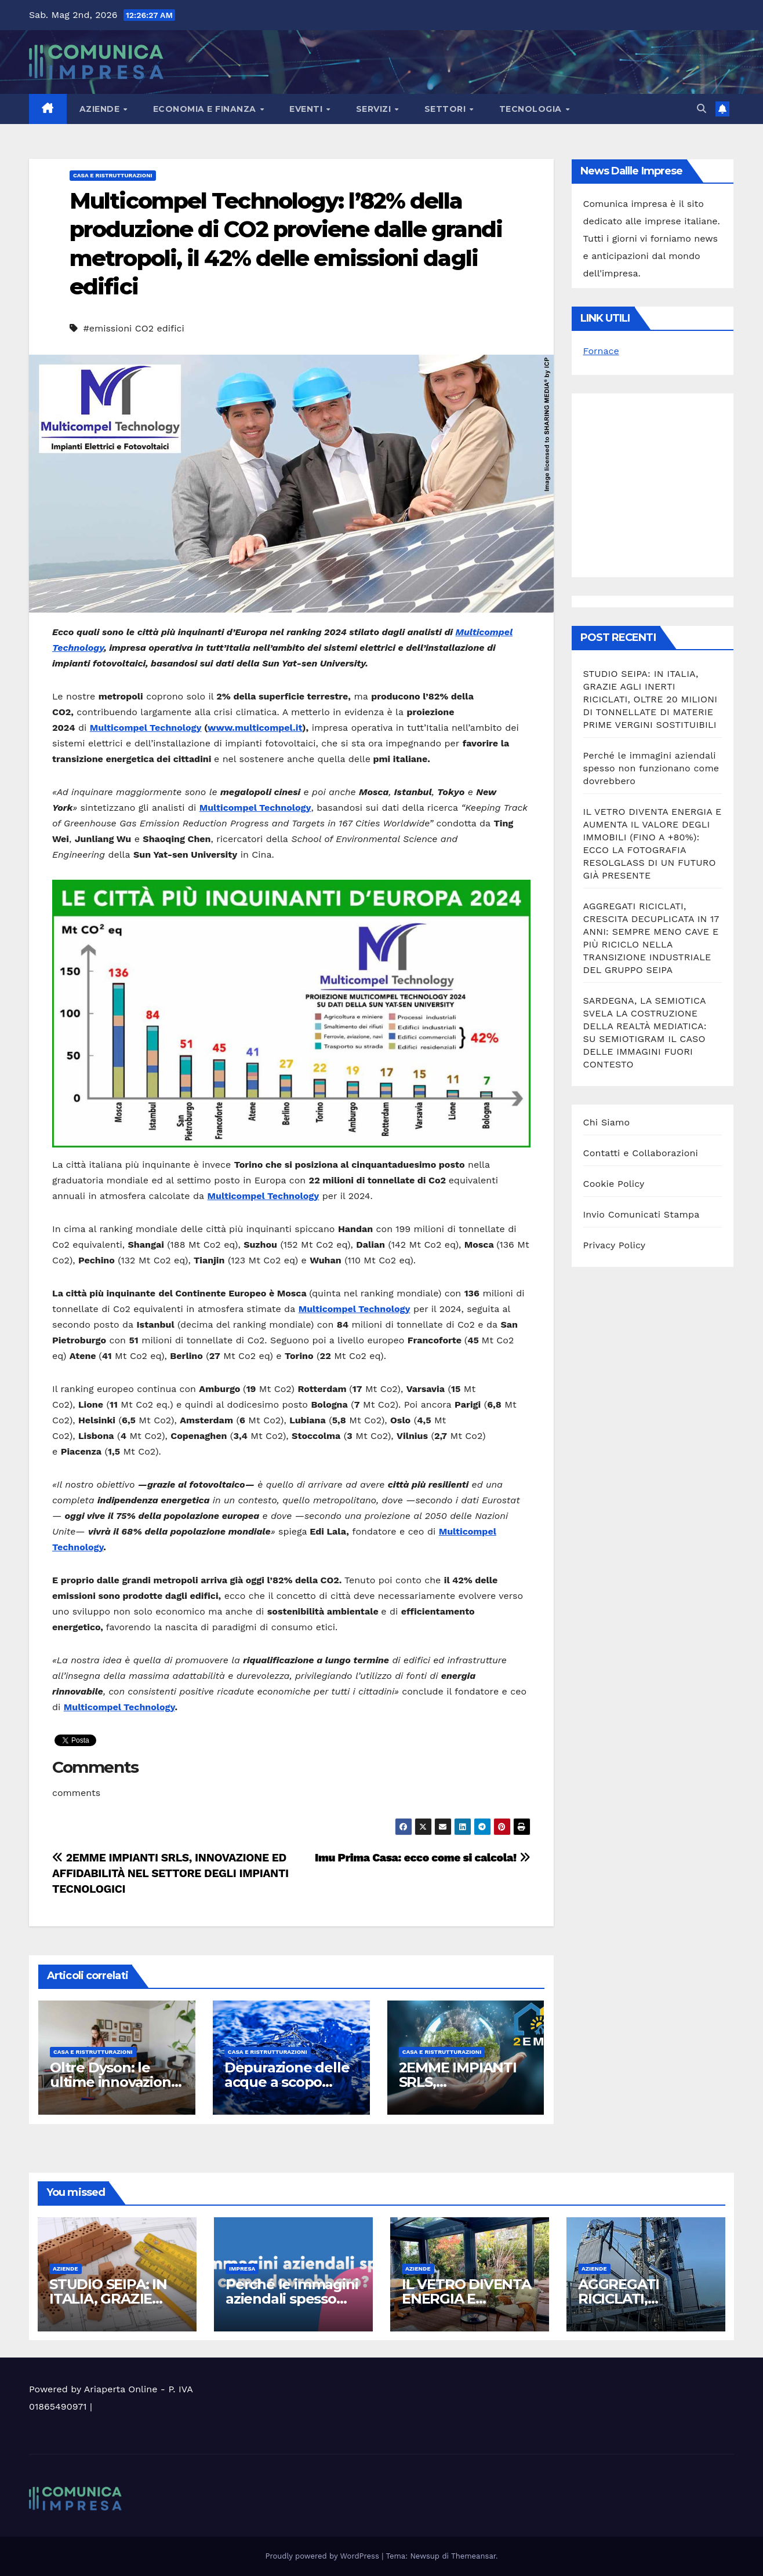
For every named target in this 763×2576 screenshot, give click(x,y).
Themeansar (473, 2556)
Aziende (100, 109)
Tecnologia (532, 109)
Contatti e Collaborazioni (641, 1152)
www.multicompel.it (255, 727)
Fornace (601, 350)
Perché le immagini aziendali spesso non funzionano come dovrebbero (651, 768)
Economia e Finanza (206, 109)
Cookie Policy (614, 1183)
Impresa (242, 2268)
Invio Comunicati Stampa (641, 1214)
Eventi (307, 109)
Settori (446, 109)
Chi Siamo (606, 1122)
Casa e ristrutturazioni (112, 175)
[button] (701, 108)
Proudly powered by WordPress (324, 2556)
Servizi (375, 109)
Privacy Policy (614, 1245)
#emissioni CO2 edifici (133, 328)
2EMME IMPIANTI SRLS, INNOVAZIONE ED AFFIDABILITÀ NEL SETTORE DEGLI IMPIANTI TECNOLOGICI (170, 1873)
